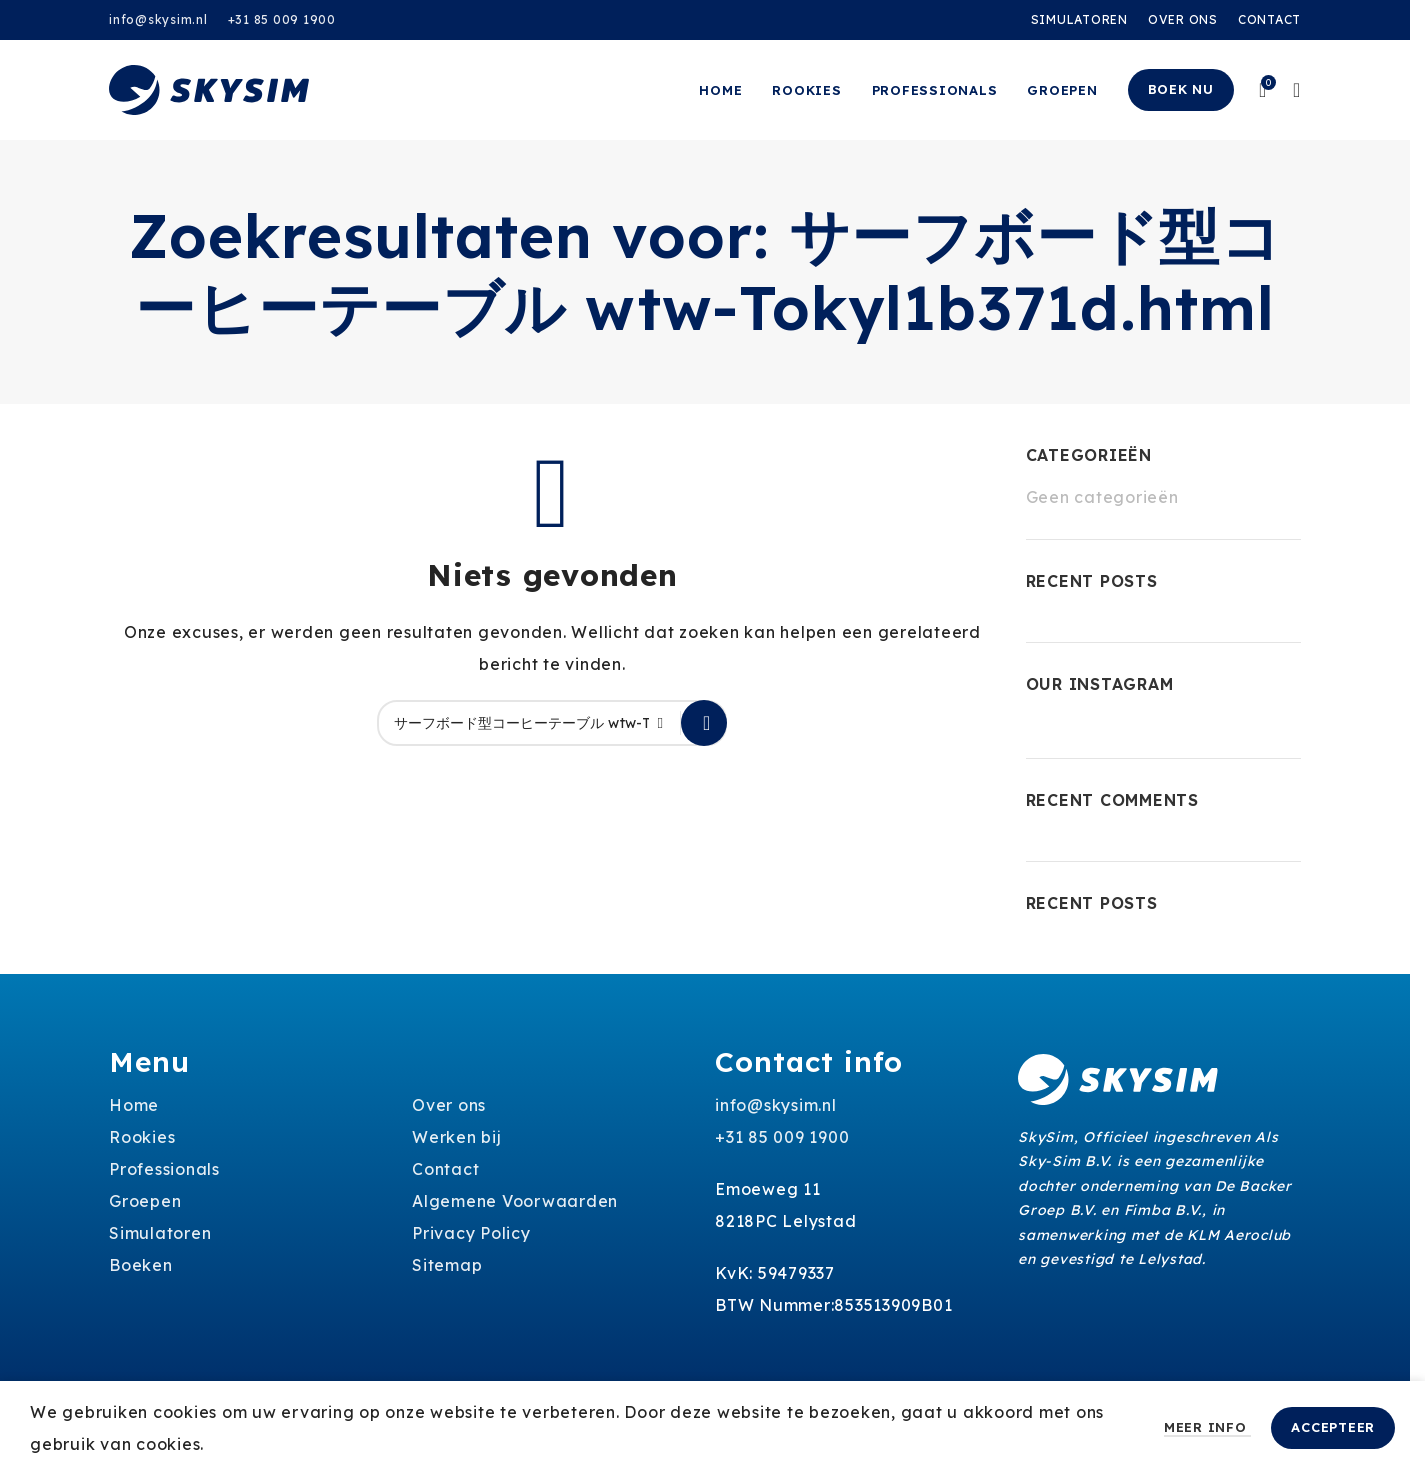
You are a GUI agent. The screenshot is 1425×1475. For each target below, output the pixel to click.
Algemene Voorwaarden (515, 1201)
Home (134, 1105)
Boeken (141, 1265)
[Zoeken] (552, 723)
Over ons (449, 1105)
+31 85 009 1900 (282, 19)
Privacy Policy (471, 1233)
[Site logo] (209, 88)
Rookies (142, 1137)
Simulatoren (160, 1233)
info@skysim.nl (158, 19)
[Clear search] (666, 723)
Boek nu (1181, 89)
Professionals (164, 1169)
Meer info (1208, 1427)
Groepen (145, 1201)
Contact (445, 1169)
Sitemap (447, 1265)
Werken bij (457, 1137)
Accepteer (1333, 1427)
